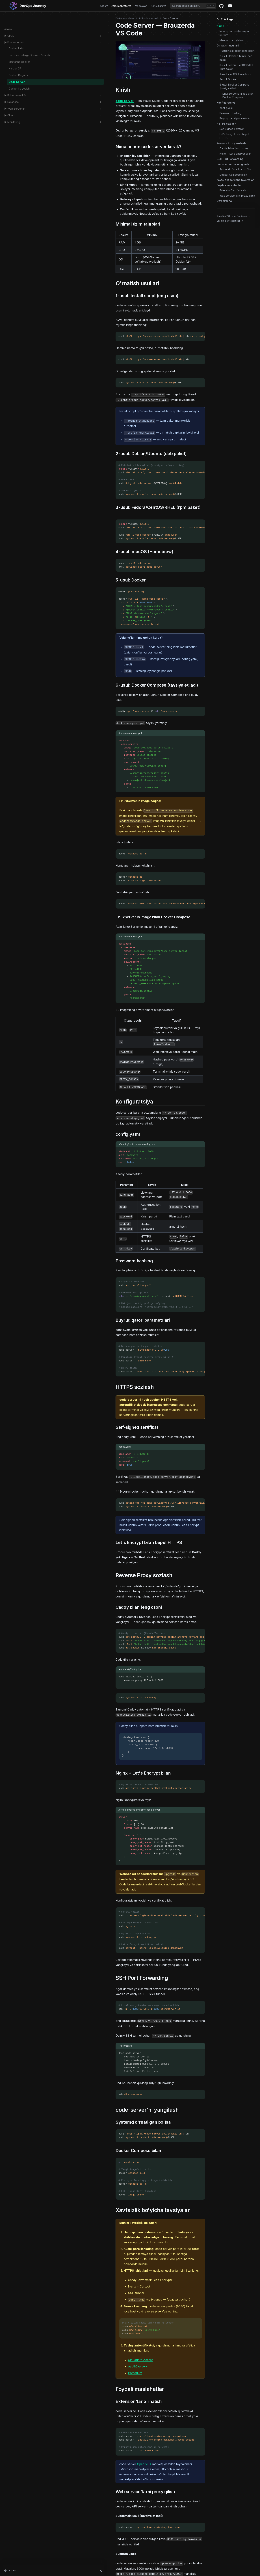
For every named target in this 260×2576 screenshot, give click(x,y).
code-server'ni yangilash (233, 164)
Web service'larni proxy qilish (237, 195)
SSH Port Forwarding (230, 158)
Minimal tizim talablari (232, 40)
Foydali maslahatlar (229, 185)
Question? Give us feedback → (233, 216)
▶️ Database (23, 94)
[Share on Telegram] (101, 2511)
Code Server (17, 74)
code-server (64, 118)
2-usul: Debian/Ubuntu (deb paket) (236, 57)
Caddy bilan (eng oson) (234, 148)
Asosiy (8, 17)
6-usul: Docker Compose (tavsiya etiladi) (234, 86)
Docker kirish (16, 36)
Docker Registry (18, 67)
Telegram (68, 2462)
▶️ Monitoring (23, 114)
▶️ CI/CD (23, 24)
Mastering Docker (19, 54)
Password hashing (230, 113)
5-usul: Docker (228, 79)
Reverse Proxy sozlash (231, 143)
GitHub (86, 2462)
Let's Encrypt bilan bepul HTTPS (234, 136)
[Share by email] (117, 2511)
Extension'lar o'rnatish (233, 190)
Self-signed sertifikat (232, 128)
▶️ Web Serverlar (23, 101)
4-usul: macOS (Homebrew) (236, 74)
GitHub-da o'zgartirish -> (230, 220)
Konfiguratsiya (226, 102)
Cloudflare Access (79, 2172)
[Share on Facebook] (85, 2511)
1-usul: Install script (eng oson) (237, 50)
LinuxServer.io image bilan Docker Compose (238, 95)
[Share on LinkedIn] (109, 2511)
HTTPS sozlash (226, 123)
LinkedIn (103, 2462)
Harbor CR (15, 60)
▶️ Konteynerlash (23, 31)
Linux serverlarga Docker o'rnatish (24, 45)
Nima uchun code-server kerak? (234, 33)
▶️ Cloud (23, 107)
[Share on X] (93, 2511)
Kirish (220, 25)
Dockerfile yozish (19, 80)
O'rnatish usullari (228, 45)
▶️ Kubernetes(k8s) (23, 87)
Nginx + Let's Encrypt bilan (235, 153)
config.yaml (226, 107)
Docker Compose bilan (233, 174)
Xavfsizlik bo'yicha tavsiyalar (235, 179)
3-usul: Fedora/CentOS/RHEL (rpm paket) (237, 66)
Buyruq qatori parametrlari (235, 118)
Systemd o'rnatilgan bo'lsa (235, 169)
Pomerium (74, 2185)
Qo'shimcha (224, 200)
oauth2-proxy (76, 2179)
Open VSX (83, 2272)
